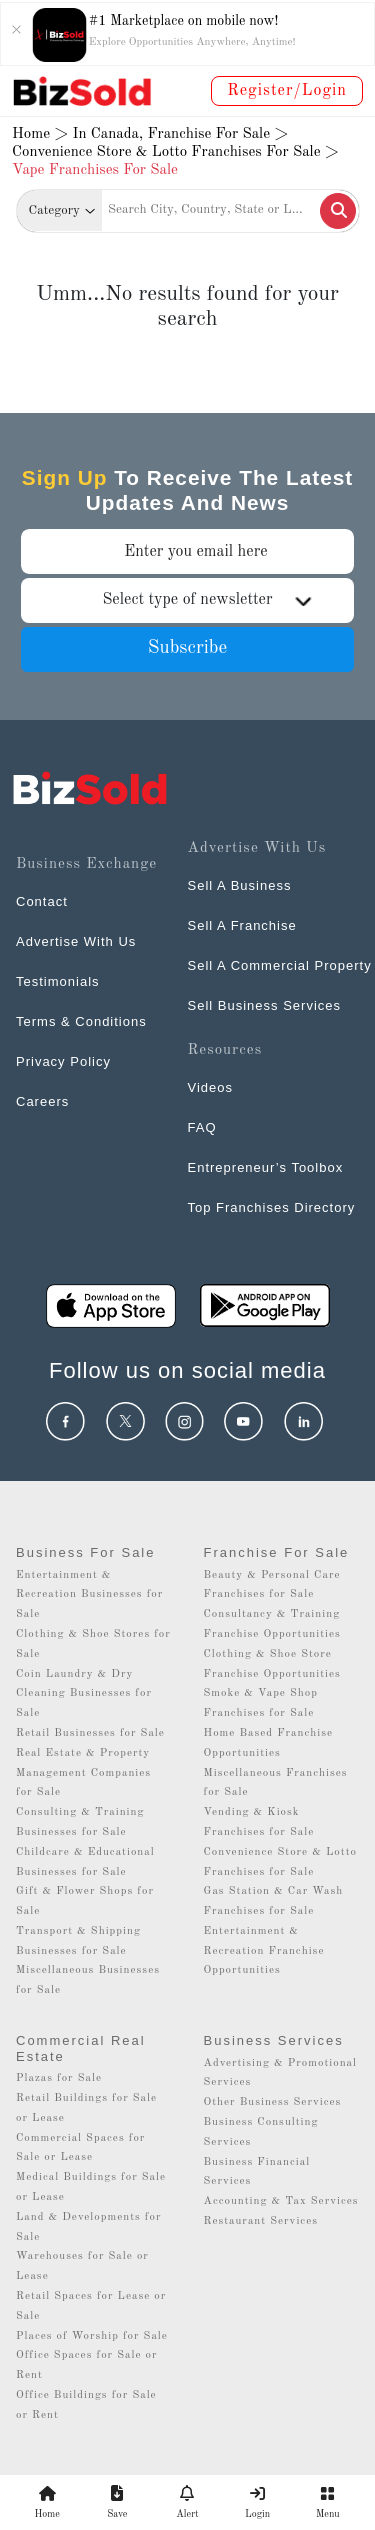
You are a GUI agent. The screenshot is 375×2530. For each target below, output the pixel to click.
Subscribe (188, 648)
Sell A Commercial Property (280, 965)
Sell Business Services (265, 1005)
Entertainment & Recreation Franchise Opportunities (264, 1951)
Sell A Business (240, 885)
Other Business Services (273, 2102)
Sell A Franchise (242, 925)
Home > (40, 134)
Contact (42, 901)
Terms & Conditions (81, 1021)
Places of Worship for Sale (92, 2336)
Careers (42, 1101)
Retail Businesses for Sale (90, 1733)
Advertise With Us (76, 941)
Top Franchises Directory (272, 1207)
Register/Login (287, 91)
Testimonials (58, 981)
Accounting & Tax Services (281, 2201)
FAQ (202, 1127)
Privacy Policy (63, 1061)
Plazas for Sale (59, 2078)
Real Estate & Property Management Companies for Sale (83, 1773)
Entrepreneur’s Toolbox (266, 1167)
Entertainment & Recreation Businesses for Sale (89, 1595)
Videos (211, 1087)
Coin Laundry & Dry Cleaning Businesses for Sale (84, 1694)
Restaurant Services (261, 2221)
